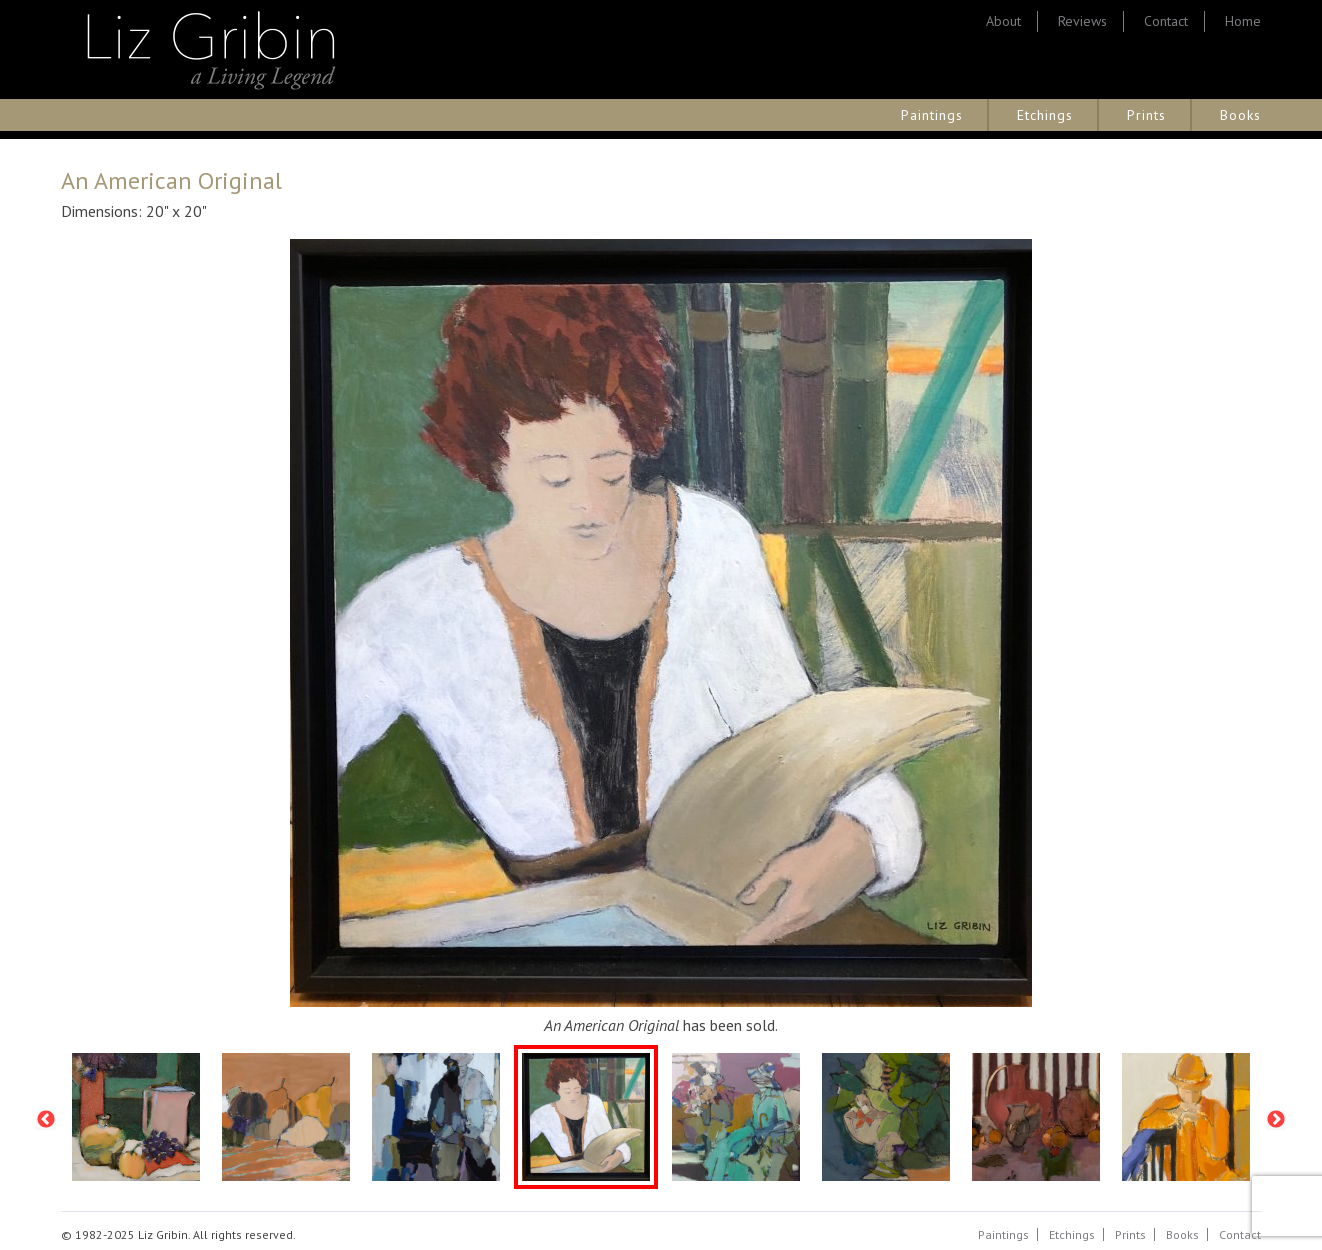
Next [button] (1276, 1120)
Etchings (1045, 115)
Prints (1146, 115)
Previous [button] (46, 1120)
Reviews (1082, 21)
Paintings (932, 115)
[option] (136, 1120)
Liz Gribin (211, 49)
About (1003, 21)
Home (1243, 21)
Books (1240, 115)
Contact (1166, 21)
